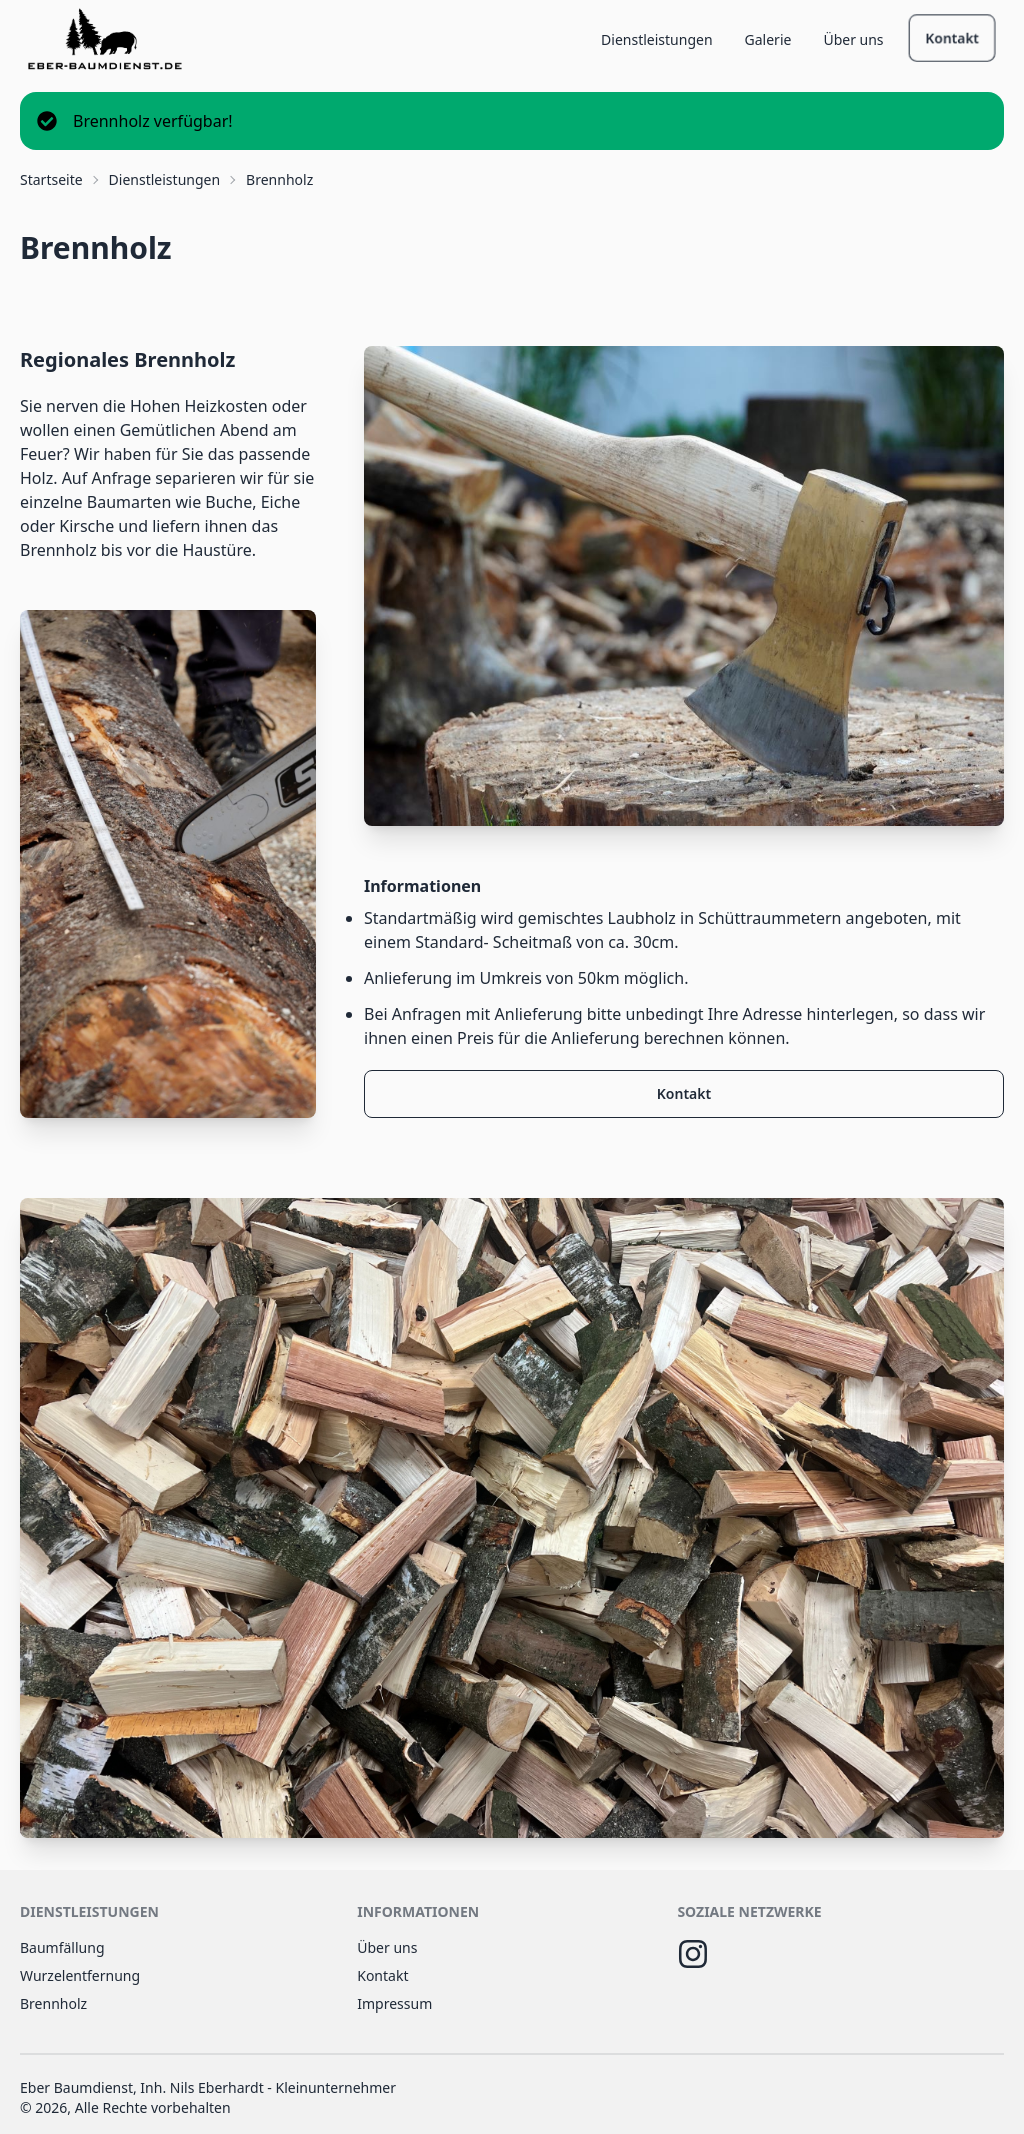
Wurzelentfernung (80, 1975)
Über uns (853, 39)
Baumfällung (62, 1947)
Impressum (394, 2003)
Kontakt (952, 37)
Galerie (768, 39)
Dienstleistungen (656, 39)
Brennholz (53, 2003)
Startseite (51, 179)
